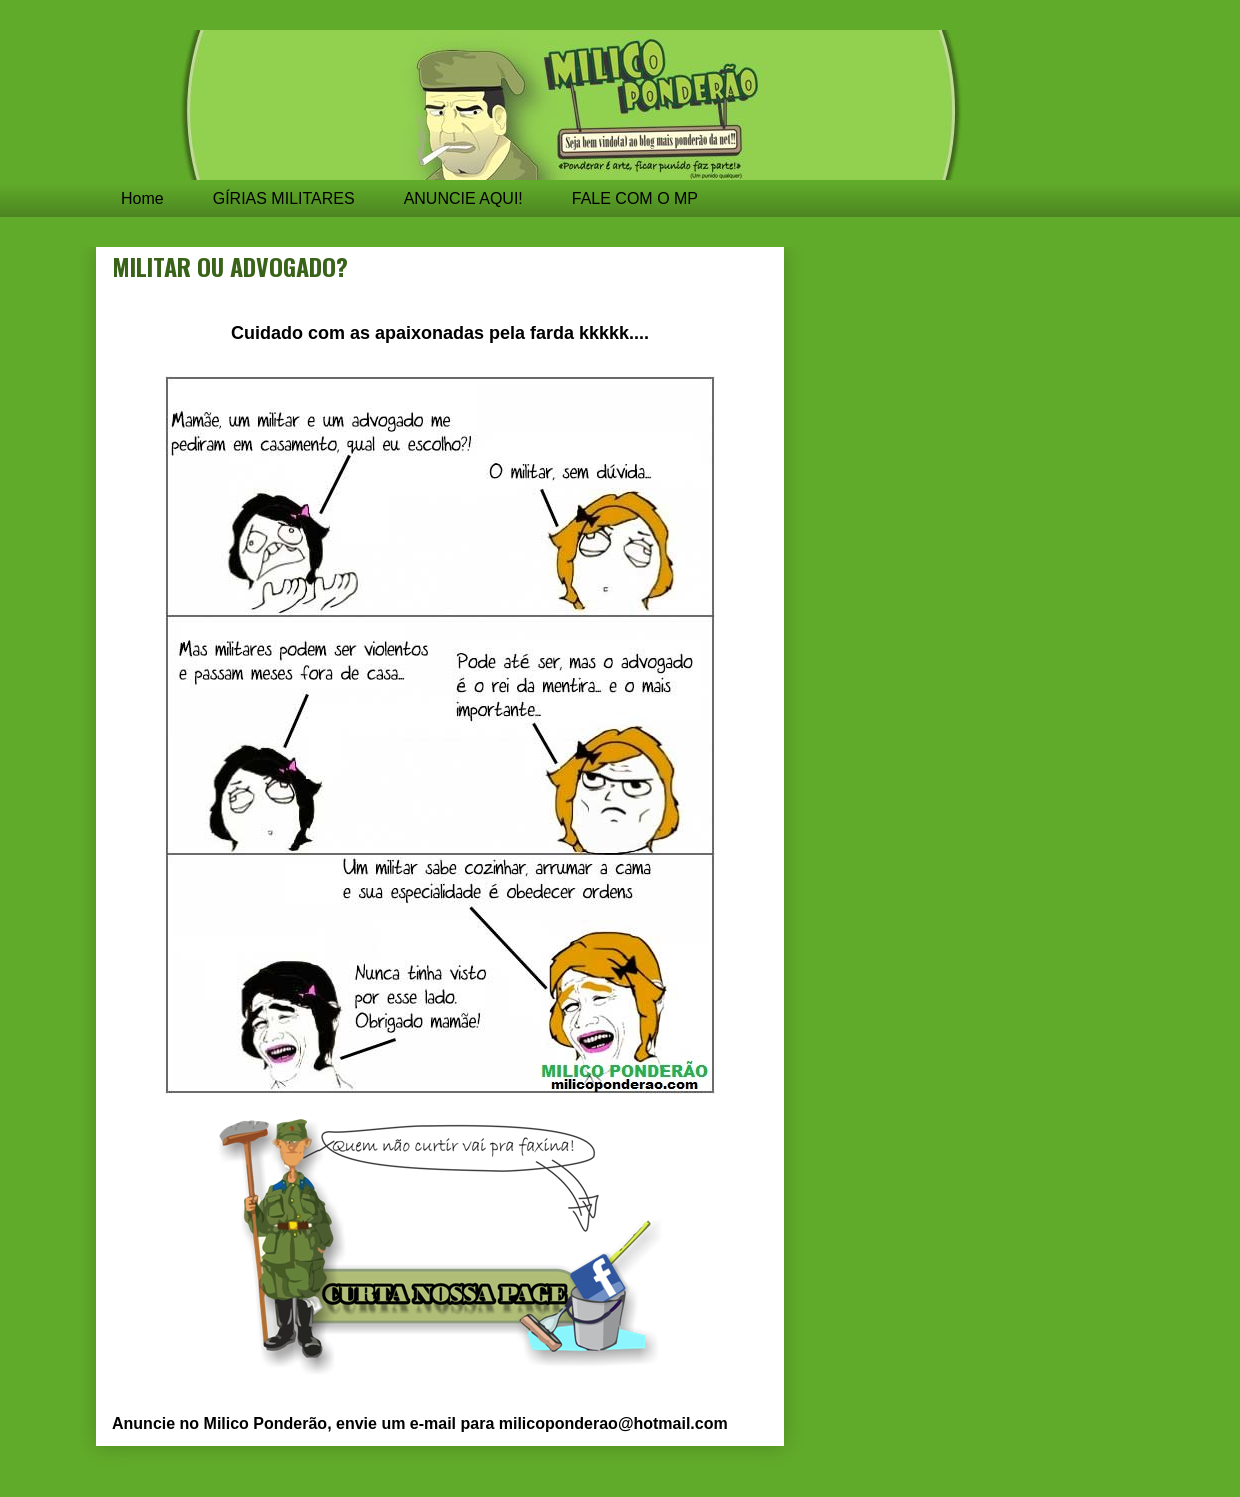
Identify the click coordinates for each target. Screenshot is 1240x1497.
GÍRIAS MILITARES (284, 198)
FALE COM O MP (635, 198)
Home (142, 198)
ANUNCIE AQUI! (463, 198)
